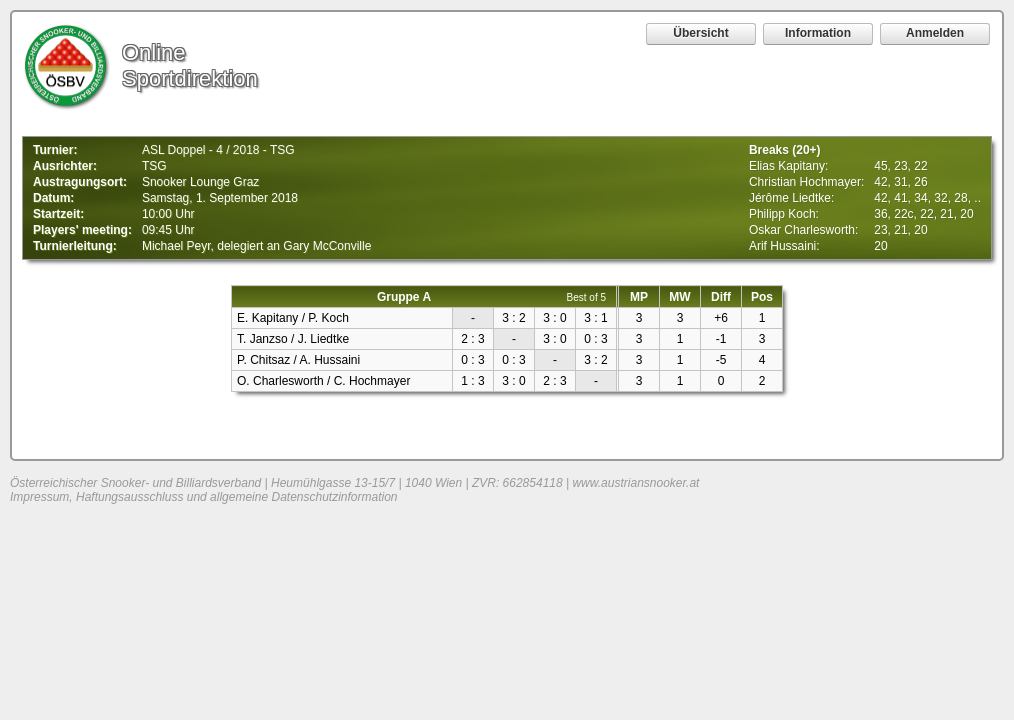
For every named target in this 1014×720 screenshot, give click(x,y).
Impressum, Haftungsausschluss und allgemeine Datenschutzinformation (204, 497)
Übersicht (700, 33)
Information (818, 33)
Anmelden (935, 33)
